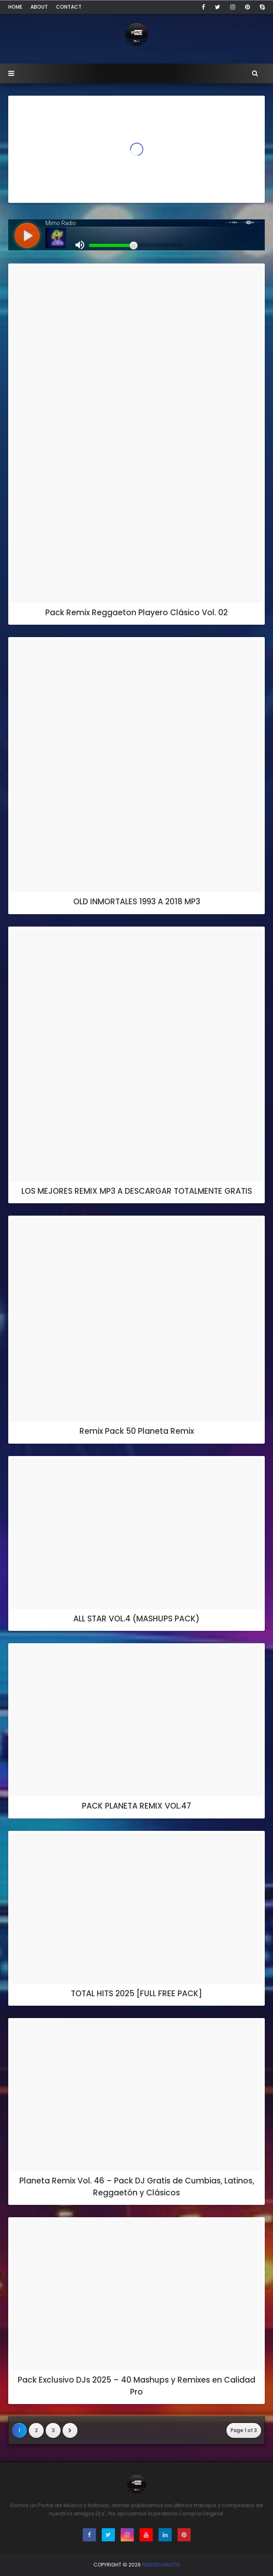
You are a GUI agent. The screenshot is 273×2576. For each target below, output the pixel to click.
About (39, 6)
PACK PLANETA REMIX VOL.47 (136, 1805)
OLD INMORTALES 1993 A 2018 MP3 (136, 901)
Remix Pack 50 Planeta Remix (136, 1431)
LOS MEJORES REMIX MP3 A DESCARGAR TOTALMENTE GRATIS (136, 1191)
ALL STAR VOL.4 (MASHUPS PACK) (136, 1618)
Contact (69, 6)
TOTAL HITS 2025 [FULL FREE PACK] (136, 1993)
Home (15, 6)
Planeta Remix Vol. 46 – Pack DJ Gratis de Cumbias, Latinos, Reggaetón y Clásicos (136, 2186)
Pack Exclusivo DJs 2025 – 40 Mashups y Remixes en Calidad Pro (136, 2385)
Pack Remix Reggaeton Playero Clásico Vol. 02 (136, 612)
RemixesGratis (161, 2564)
